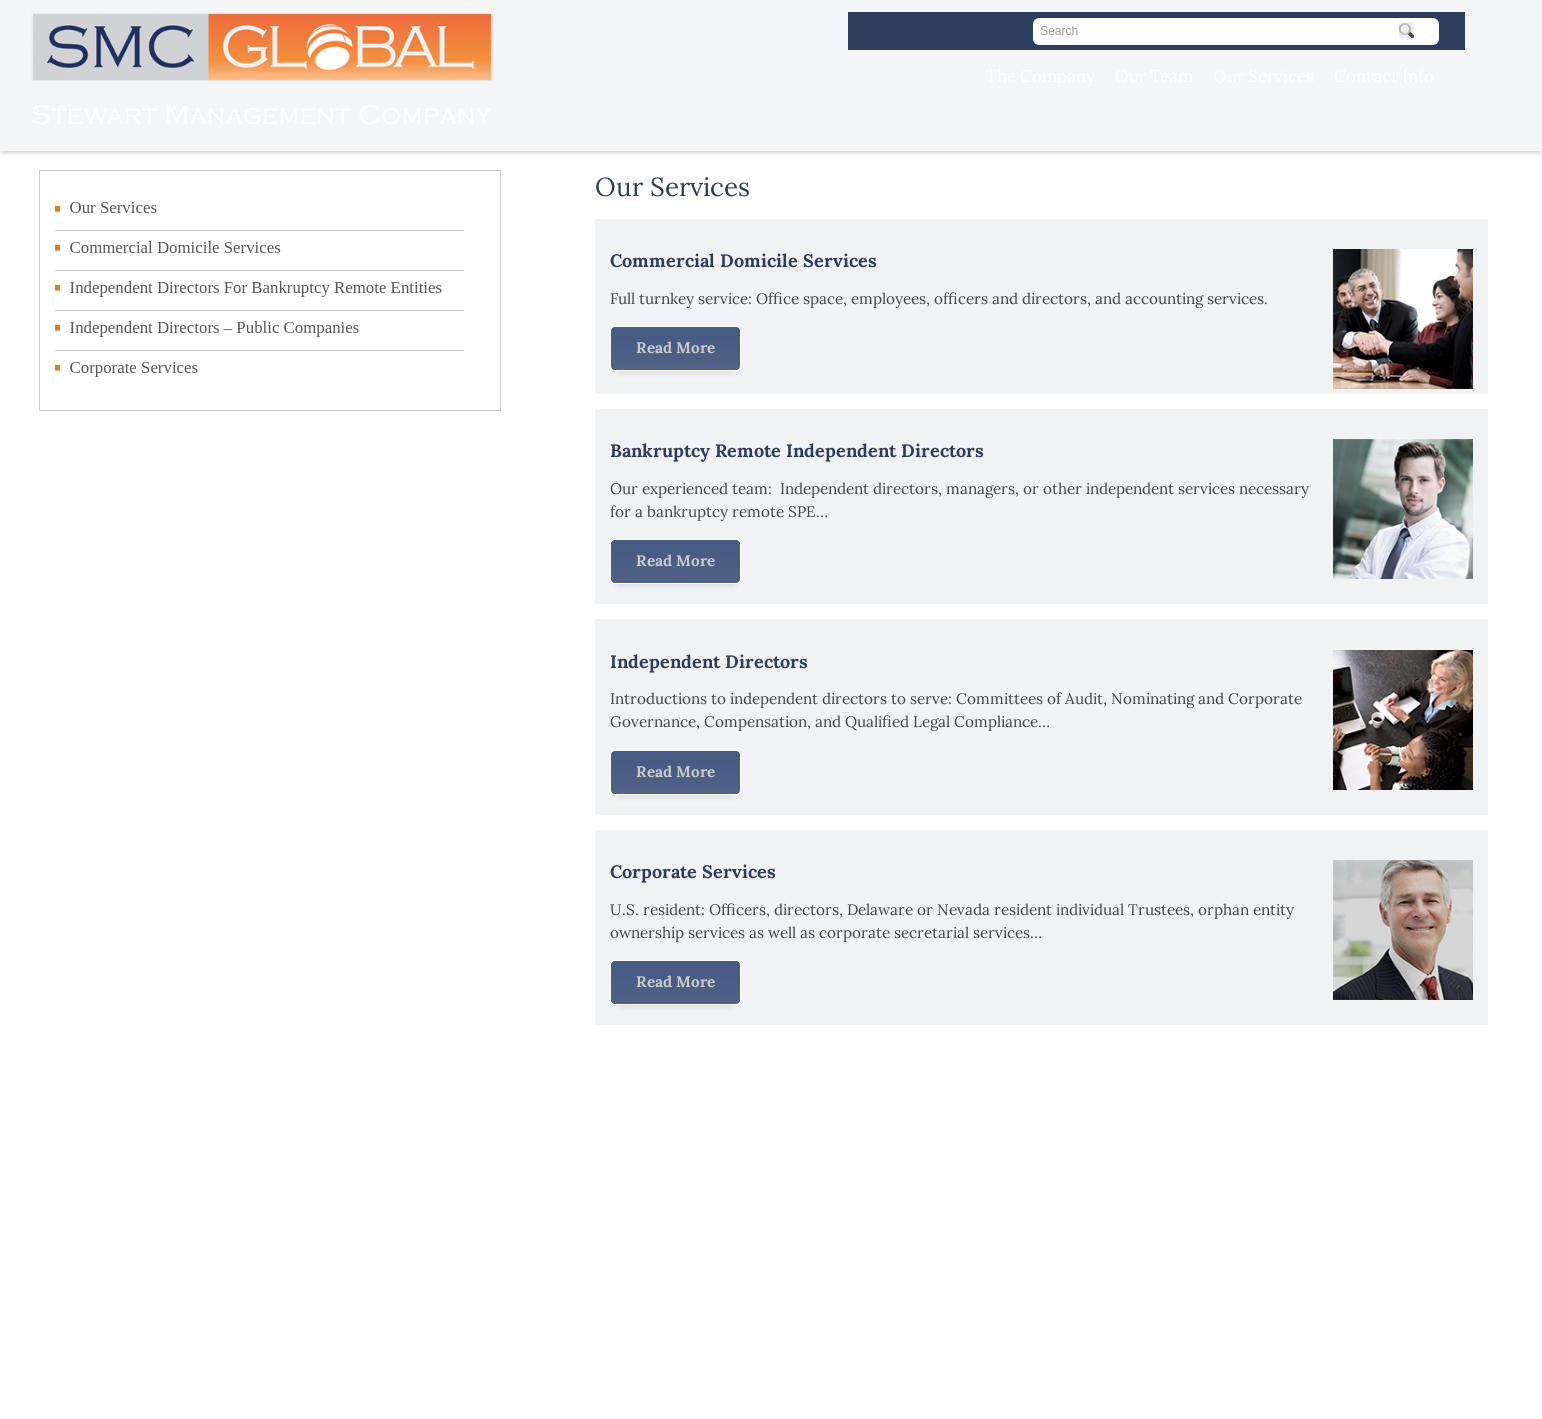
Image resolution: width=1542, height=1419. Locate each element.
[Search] (1236, 31)
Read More (675, 347)
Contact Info (1384, 76)
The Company (1040, 76)
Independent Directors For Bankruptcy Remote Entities (256, 287)
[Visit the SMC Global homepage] (246, 140)
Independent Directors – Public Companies (215, 327)
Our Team (1154, 76)
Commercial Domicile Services (175, 247)
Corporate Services (134, 367)
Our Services (1263, 76)
